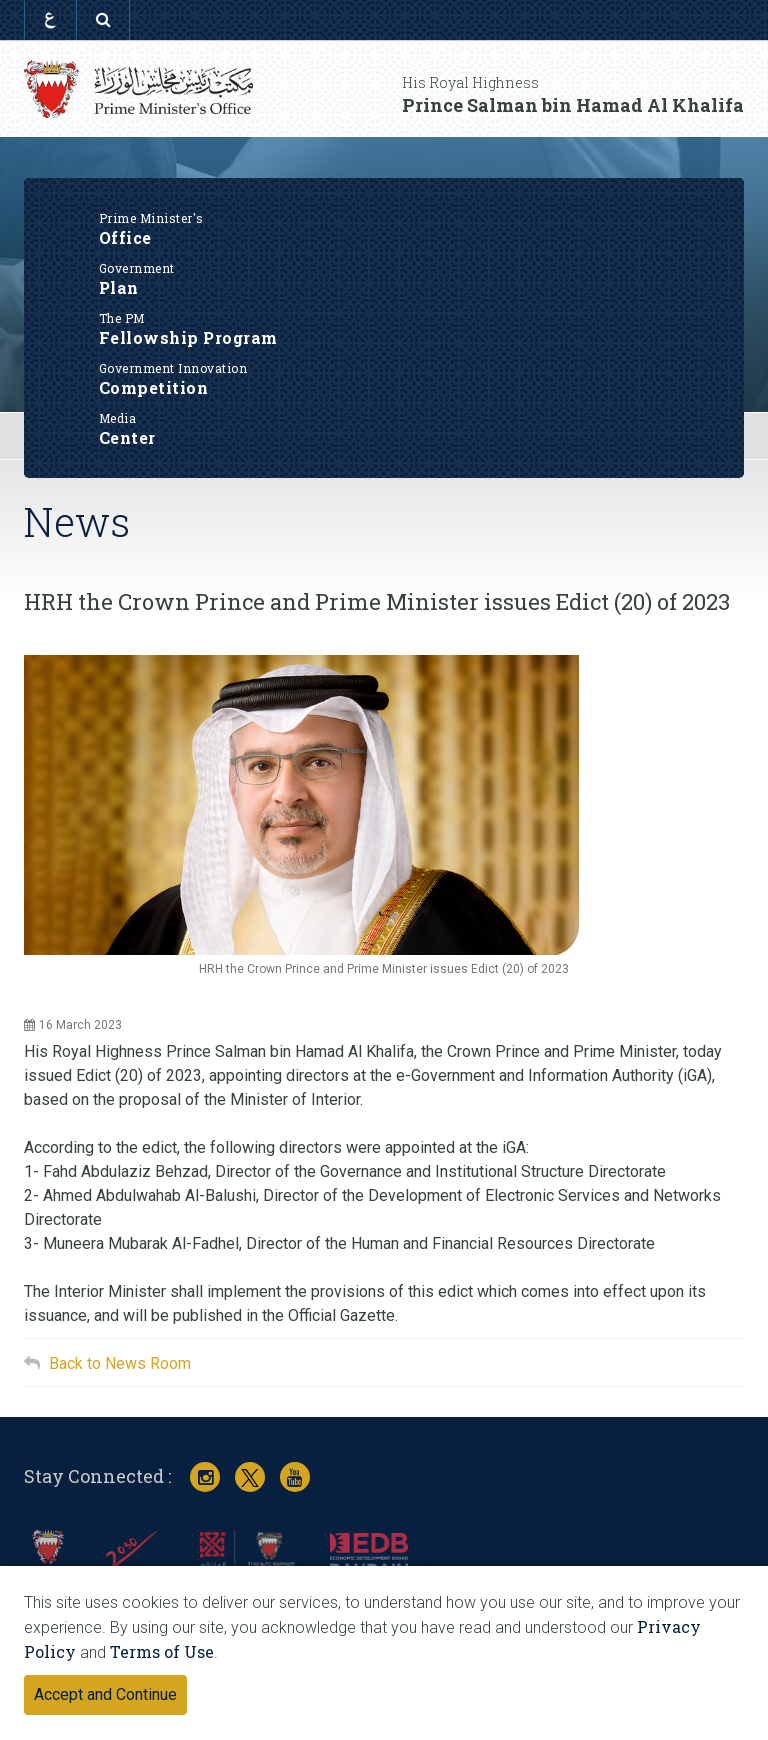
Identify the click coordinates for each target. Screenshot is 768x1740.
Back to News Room (120, 1363)
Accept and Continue (105, 1694)
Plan (384, 278)
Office (384, 228)
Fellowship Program (384, 328)
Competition (384, 378)
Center (384, 428)
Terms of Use (162, 1651)
